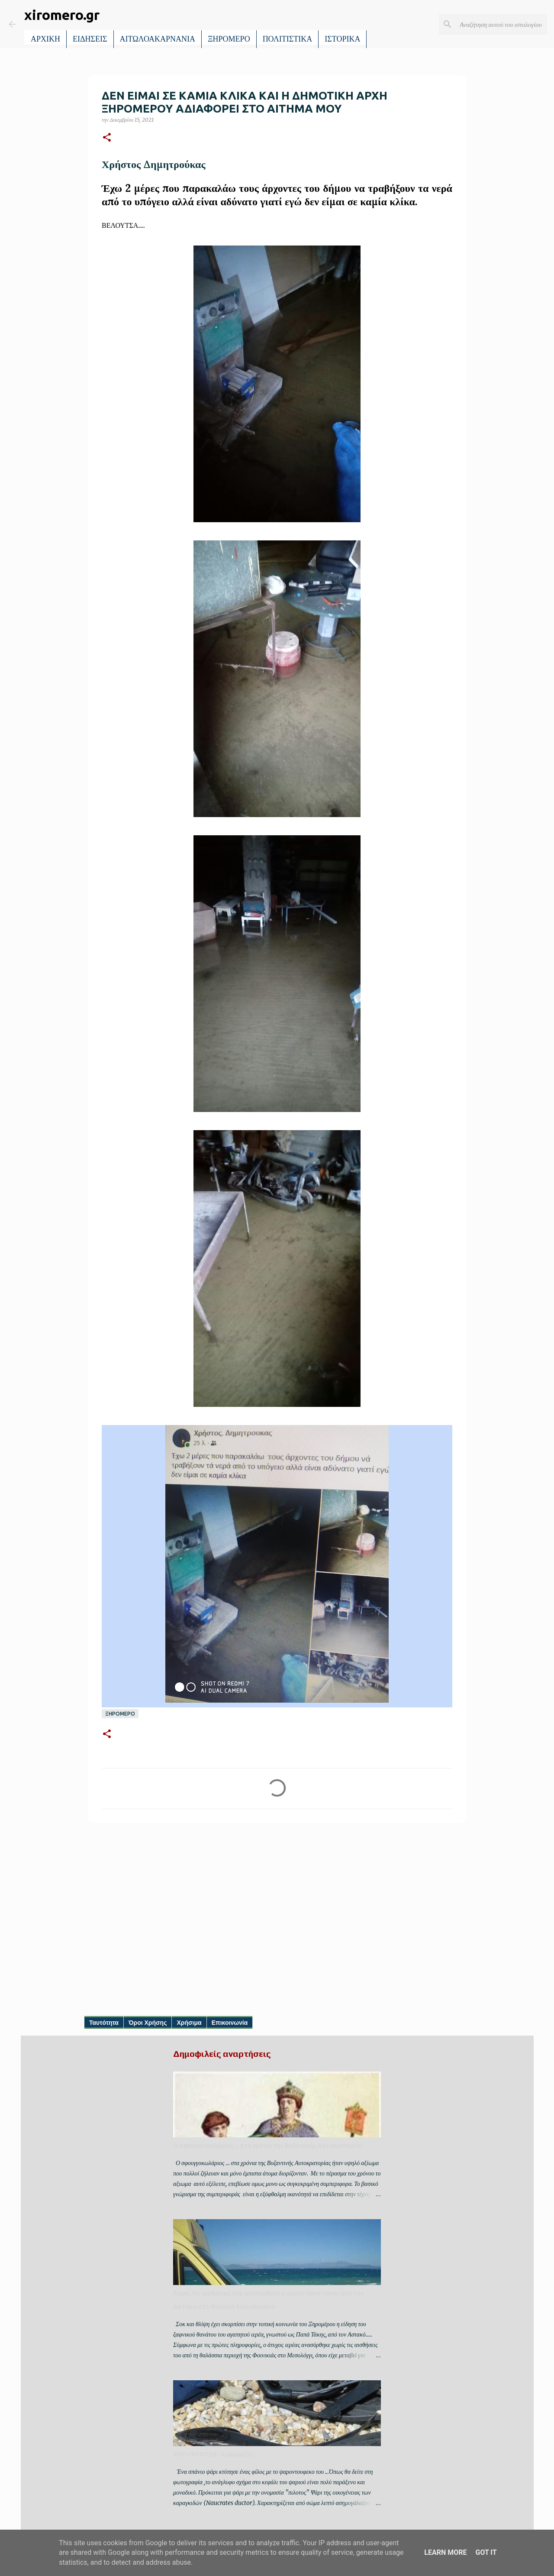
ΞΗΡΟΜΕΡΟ (229, 39)
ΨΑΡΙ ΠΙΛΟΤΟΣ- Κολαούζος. (213, 2454)
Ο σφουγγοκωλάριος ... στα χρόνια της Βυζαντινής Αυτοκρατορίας (268, 2145)
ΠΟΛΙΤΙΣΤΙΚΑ (287, 39)
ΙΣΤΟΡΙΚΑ (342, 39)
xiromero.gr (62, 15)
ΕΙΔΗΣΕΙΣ (90, 39)
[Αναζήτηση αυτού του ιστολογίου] (501, 24)
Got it (485, 2552)
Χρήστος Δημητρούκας (154, 164)
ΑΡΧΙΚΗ (45, 39)
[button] (107, 138)
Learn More (445, 2552)
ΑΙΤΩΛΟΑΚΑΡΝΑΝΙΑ (158, 39)
